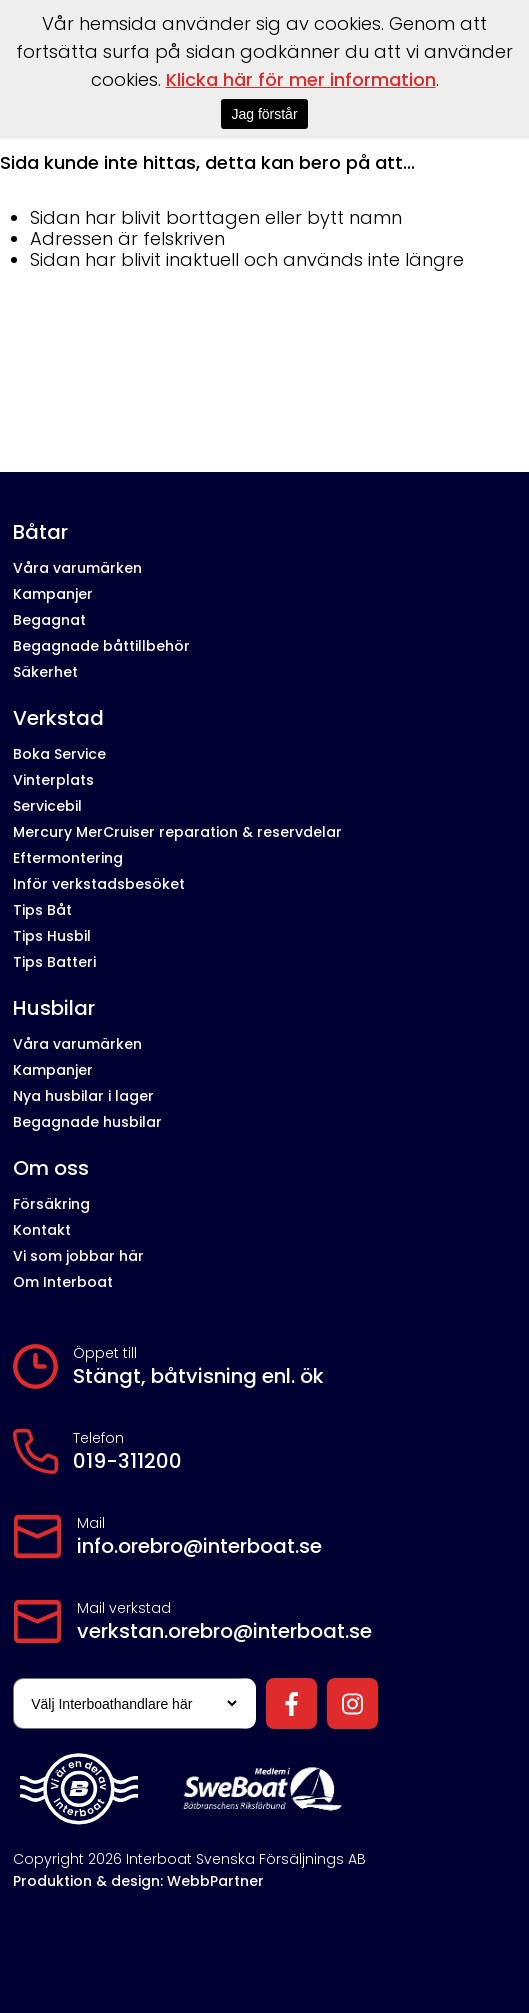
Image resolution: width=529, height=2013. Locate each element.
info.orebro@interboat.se (199, 1546)
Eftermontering (68, 858)
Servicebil (47, 806)
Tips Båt (42, 910)
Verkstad (58, 718)
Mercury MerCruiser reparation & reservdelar (177, 832)
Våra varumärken (77, 568)
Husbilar (54, 1008)
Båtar (40, 532)
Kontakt (42, 1230)
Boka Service (59, 754)
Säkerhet (45, 672)
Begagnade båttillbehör (101, 646)
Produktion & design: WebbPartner (138, 1881)
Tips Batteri (54, 962)
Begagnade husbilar (87, 1122)
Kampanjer (53, 594)
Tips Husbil (52, 936)
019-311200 (127, 1461)
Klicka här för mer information (301, 79)
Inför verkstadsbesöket (99, 884)
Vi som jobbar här (78, 1256)
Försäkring (51, 1204)
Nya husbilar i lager (83, 1096)
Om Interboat (63, 1282)
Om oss (51, 1168)
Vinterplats (53, 780)
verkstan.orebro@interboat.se (224, 1631)
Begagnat (49, 620)
